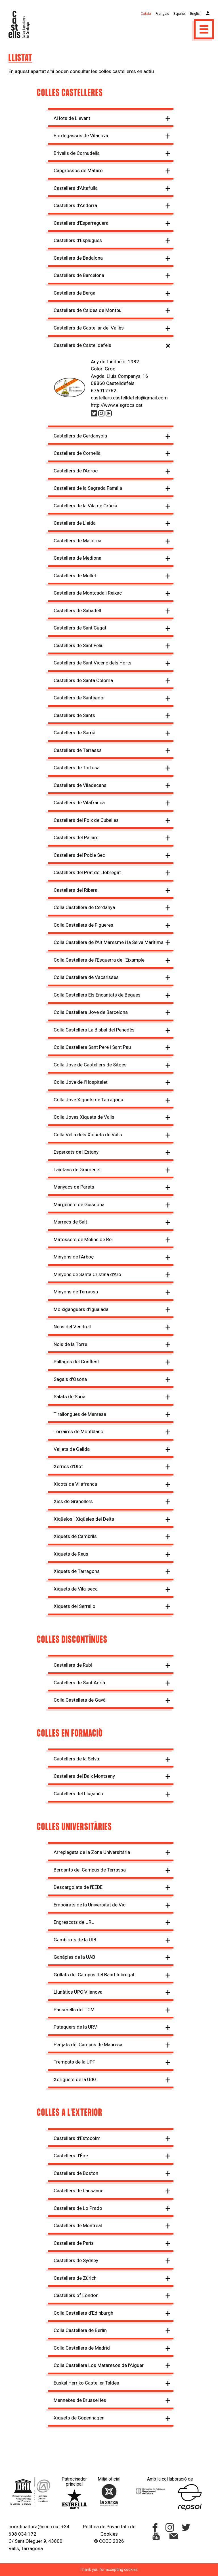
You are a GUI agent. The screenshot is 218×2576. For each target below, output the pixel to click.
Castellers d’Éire (71, 2155)
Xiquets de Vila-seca (76, 1589)
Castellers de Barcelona (79, 275)
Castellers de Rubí (73, 1665)
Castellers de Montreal (78, 2225)
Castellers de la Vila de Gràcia (85, 505)
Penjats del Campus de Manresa (88, 2044)
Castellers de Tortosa (77, 767)
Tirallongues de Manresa (80, 1414)
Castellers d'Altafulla (76, 188)
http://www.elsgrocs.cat (116, 405)
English (196, 14)
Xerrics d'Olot (68, 1466)
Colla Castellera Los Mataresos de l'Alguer (99, 2365)
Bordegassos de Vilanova (81, 135)
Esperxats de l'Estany (76, 1152)
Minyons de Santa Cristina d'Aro (87, 1274)
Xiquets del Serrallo (74, 1606)
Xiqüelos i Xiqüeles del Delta (84, 1519)
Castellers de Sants (74, 715)
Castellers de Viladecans (80, 785)
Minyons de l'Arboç (74, 1257)
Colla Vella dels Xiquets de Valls (88, 1134)
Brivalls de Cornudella (77, 153)
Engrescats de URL (74, 1922)
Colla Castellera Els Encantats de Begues (97, 995)
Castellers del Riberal (76, 890)
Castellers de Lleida (75, 523)
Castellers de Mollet (75, 575)
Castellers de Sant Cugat (80, 628)
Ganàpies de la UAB (74, 1957)
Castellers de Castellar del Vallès (89, 328)
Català (146, 14)
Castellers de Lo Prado (78, 2208)
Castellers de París (74, 2243)
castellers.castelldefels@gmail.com (129, 398)
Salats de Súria (69, 1396)
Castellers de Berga (74, 293)
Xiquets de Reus (71, 1554)
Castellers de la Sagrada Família (88, 488)
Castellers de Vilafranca (79, 802)
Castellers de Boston (76, 2173)
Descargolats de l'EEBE (78, 1887)
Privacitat (116, 2526)
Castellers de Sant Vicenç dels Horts (92, 663)
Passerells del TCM (74, 2009)
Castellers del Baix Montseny (84, 1776)
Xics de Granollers (73, 1501)
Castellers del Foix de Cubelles (86, 820)
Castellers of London (76, 2295)
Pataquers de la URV (75, 2027)
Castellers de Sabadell (77, 610)
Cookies (109, 2534)
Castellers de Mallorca (77, 540)
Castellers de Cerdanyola (80, 436)
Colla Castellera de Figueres (83, 925)
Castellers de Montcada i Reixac (88, 593)
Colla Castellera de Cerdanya (84, 907)
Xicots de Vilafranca (75, 1484)
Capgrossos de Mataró (78, 170)
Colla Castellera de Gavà (80, 1700)
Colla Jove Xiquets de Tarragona (88, 1099)
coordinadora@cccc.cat (34, 2526)
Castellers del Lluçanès (78, 1793)
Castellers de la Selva (76, 1759)
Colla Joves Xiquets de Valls (84, 1117)
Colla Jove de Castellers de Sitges (90, 1065)
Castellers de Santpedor (79, 698)
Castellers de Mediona (77, 558)
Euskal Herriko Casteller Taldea (86, 2383)
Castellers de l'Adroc (76, 471)
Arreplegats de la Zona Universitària (92, 1852)
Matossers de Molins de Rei (83, 1239)
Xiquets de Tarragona (77, 1571)
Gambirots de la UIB (75, 1940)
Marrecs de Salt (70, 1222)
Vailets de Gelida (72, 1449)
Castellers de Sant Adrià (79, 1682)
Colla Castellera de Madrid (82, 2348)
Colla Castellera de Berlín (80, 2330)
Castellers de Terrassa (78, 750)
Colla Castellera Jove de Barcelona (91, 1012)
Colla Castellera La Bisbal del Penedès (94, 1030)
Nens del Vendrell (72, 1326)
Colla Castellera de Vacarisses (86, 977)
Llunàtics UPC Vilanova (78, 1992)
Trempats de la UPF (74, 2062)
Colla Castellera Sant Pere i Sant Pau (92, 1047)
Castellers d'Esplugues (78, 240)
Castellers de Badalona (78, 258)
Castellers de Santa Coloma (83, 680)
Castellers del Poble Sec (79, 855)
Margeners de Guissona (79, 1204)
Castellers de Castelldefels (82, 345)
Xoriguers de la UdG (75, 2079)
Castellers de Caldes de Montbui (88, 310)
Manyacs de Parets (74, 1187)
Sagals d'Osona (70, 1379)
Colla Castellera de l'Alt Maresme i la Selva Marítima (109, 942)
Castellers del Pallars (76, 837)
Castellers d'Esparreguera (81, 223)
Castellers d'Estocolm (77, 2138)
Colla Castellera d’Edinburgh (83, 2313)
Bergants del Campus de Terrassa (90, 1870)
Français (162, 14)
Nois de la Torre (70, 1344)
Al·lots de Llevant (72, 118)
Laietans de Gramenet (77, 1169)
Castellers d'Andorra (75, 205)
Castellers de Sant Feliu (79, 645)
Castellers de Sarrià (74, 732)
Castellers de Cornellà (77, 453)
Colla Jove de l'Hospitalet (81, 1082)
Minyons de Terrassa (76, 1292)
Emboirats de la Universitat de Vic (89, 1905)
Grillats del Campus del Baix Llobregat (94, 1974)
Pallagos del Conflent (76, 1361)
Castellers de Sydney (76, 2260)
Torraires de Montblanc (78, 1431)
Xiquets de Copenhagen (79, 2418)
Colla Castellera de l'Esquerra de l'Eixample (99, 960)
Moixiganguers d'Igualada (81, 1309)
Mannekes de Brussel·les (80, 2400)
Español (179, 14)
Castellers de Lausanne (78, 2190)
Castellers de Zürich (75, 2278)
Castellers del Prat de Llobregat (87, 872)
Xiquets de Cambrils (75, 1536)
